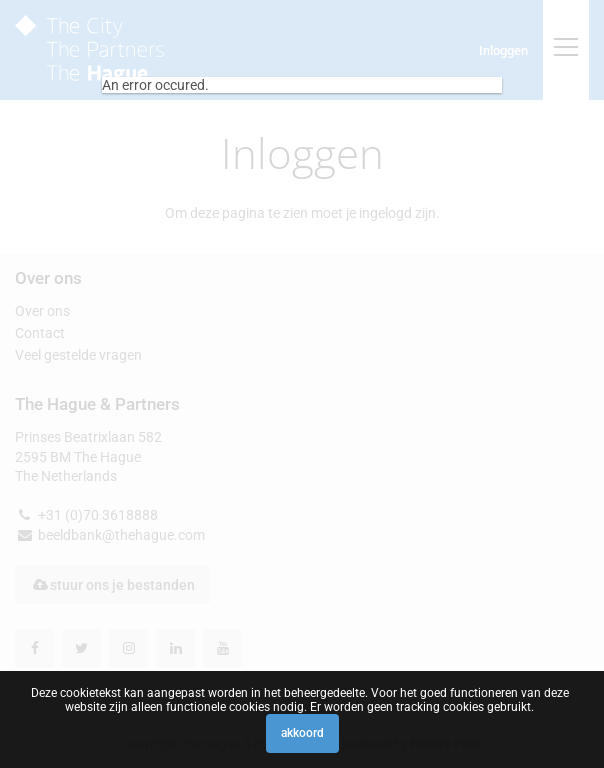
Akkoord (302, 733)
